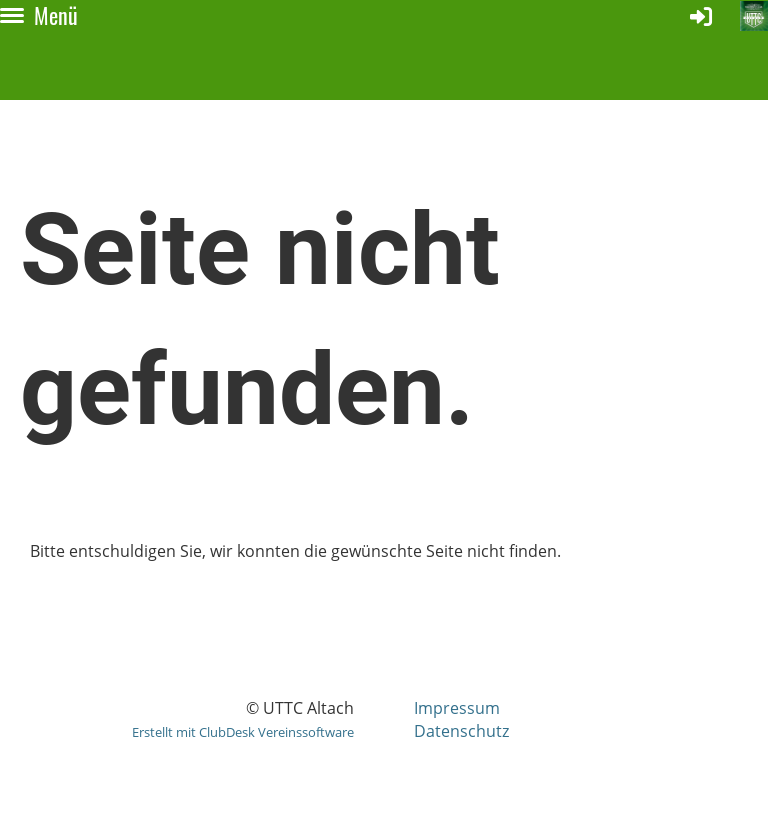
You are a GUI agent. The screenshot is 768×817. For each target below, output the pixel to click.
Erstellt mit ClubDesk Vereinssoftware (243, 732)
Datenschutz (461, 731)
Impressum (457, 708)
